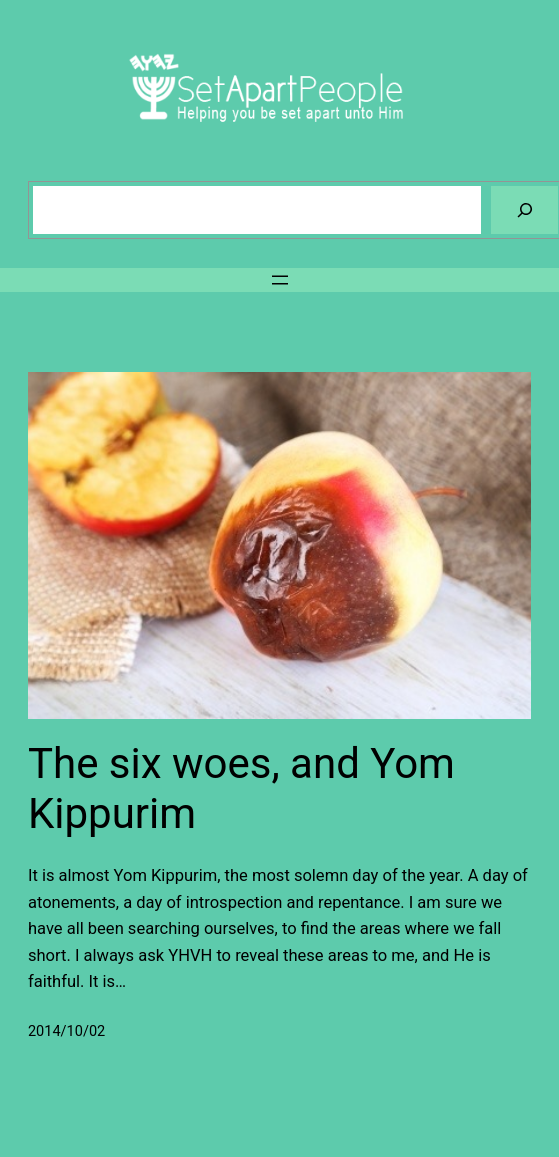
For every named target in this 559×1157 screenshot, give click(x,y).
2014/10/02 (66, 1031)
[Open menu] (280, 280)
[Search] (524, 209)
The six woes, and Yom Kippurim (241, 788)
